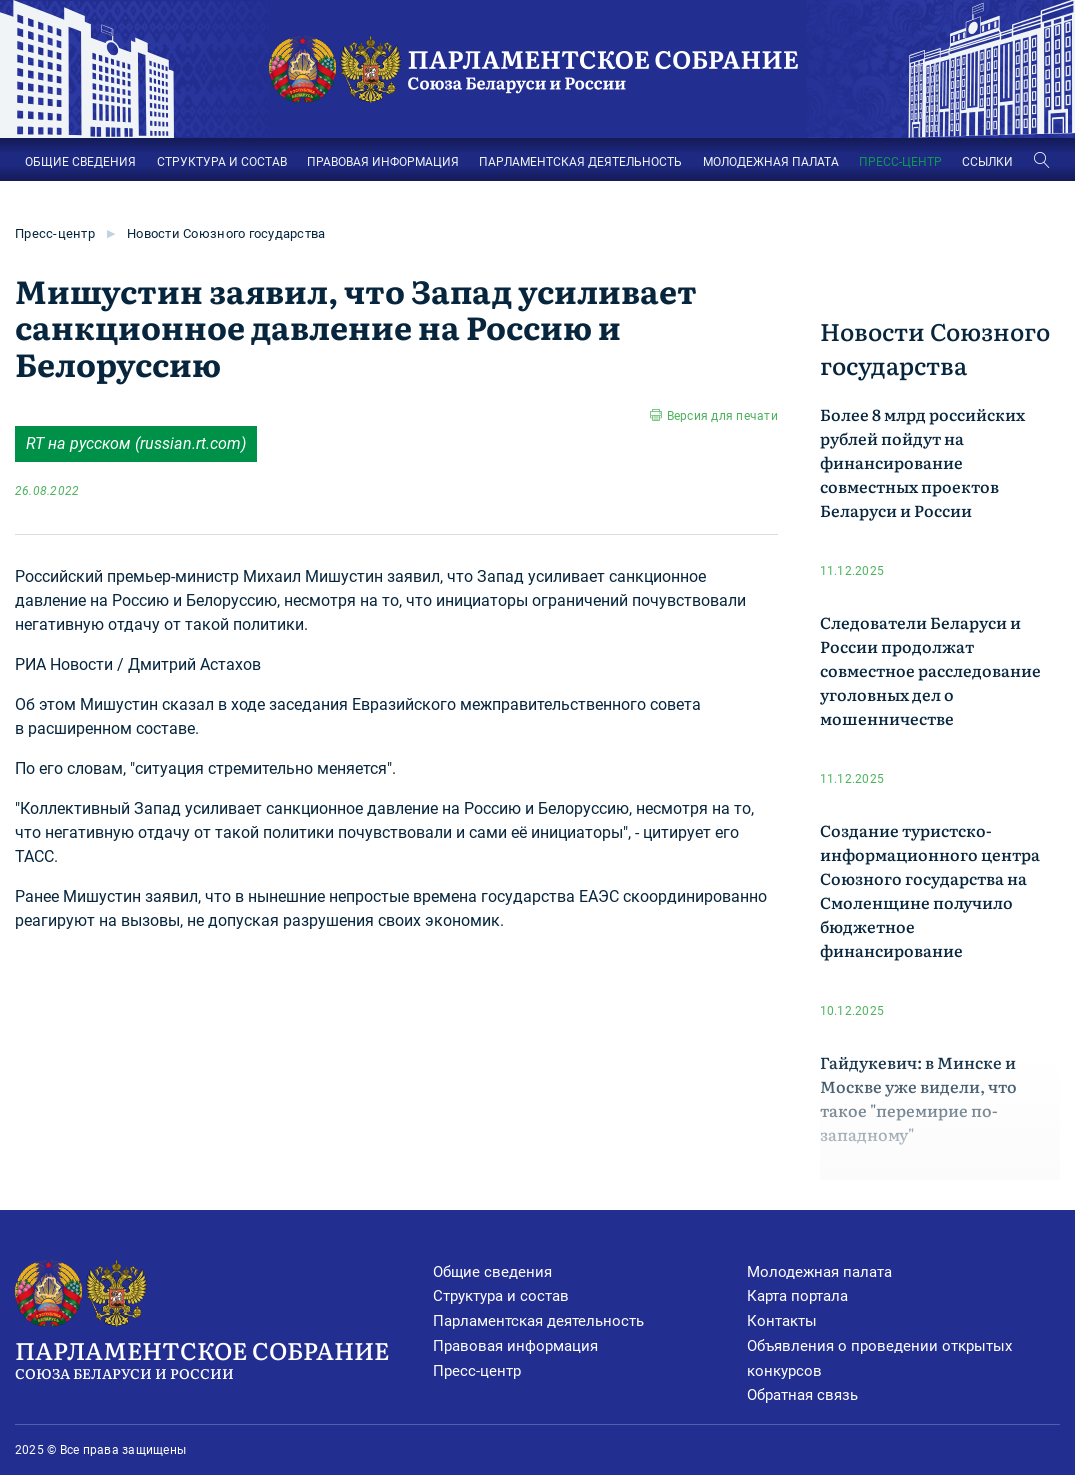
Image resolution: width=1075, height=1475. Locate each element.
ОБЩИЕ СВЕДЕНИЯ (80, 162)
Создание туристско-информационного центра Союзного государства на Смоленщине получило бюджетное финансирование (930, 890)
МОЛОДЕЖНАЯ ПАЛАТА (771, 162)
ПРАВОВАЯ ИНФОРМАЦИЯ (383, 162)
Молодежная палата (819, 1272)
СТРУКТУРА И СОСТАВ (222, 162)
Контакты (782, 1321)
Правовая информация (515, 1346)
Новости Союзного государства (226, 233)
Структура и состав (501, 1296)
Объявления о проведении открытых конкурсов (879, 1358)
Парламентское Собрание (224, 1358)
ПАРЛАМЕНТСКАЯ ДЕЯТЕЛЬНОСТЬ (580, 162)
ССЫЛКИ (987, 162)
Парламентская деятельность (538, 1321)
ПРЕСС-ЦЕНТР (900, 162)
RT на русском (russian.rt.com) (136, 443)
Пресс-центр (55, 233)
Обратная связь (802, 1395)
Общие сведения (492, 1272)
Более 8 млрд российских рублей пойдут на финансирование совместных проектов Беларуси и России (922, 462)
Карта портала (797, 1296)
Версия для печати (722, 416)
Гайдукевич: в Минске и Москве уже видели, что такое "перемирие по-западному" (918, 1098)
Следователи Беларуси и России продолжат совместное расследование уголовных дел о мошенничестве (930, 670)
